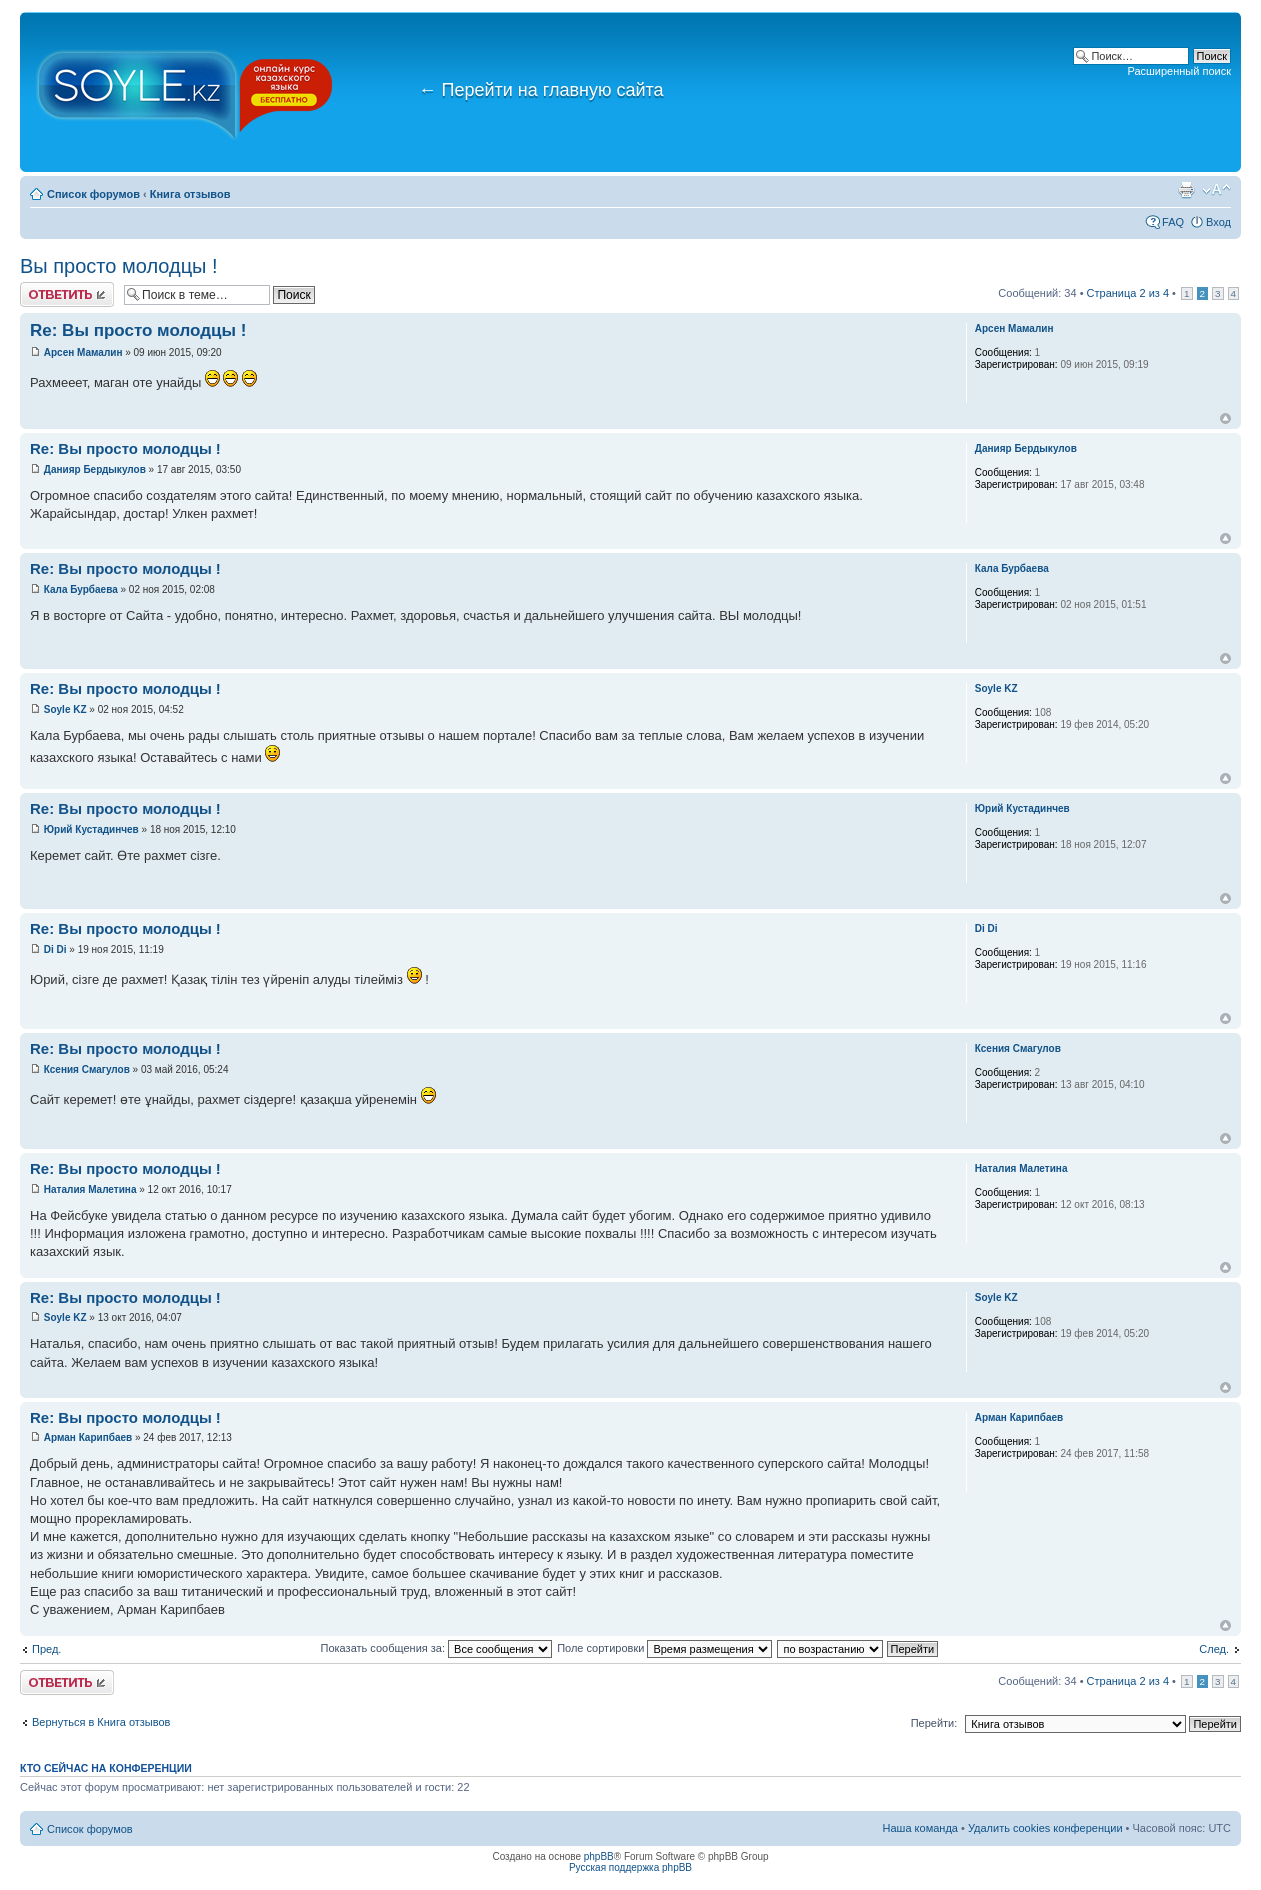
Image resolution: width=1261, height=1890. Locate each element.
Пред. (46, 1649)
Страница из (1128, 293)
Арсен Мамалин (83, 352)
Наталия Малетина (90, 1189)
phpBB (599, 1856)
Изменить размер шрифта (1216, 190)
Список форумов (93, 194)
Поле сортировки (664, 1648)
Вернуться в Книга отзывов (101, 1722)
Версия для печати (1186, 190)
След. (1214, 1649)
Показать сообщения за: (437, 1648)
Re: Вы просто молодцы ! (138, 330)
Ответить (67, 294)
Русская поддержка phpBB (630, 1867)
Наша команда (920, 1828)
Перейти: (934, 1723)
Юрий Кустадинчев (91, 829)
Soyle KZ (65, 709)
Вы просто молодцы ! (119, 266)
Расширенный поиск (1179, 71)
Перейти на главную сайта (541, 90)
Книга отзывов (190, 194)
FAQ (1173, 222)
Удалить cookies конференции (1045, 1828)
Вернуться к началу (1225, 418)
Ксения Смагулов (87, 1069)
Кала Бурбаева (81, 589)
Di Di (55, 949)
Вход (1218, 222)
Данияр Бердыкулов (95, 469)
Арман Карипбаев (88, 1437)
